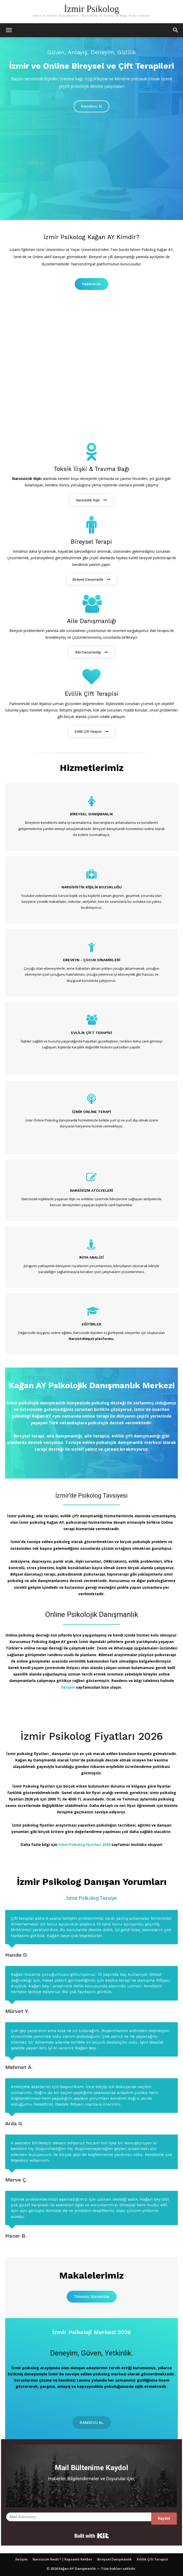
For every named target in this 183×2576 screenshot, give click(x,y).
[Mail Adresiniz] (78, 2516)
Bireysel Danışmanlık (114, 2559)
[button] (176, 30)
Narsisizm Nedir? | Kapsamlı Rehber (62, 2559)
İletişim (68, 1687)
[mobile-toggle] (9, 30)
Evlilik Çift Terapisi (152, 2559)
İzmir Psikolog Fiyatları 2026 (84, 1844)
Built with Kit (91, 2535)
